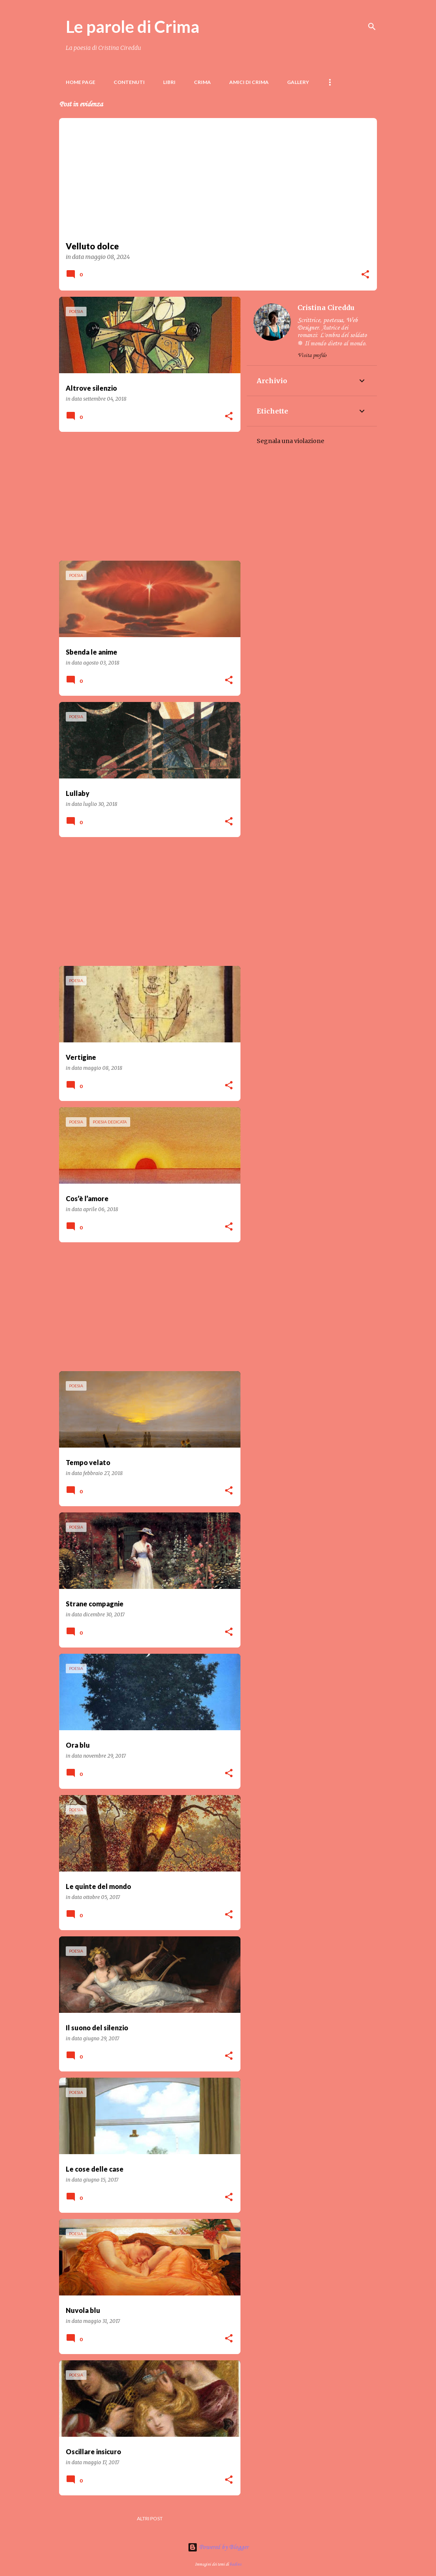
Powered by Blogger (218, 2547)
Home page (80, 82)
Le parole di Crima (132, 27)
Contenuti (129, 82)
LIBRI (169, 82)
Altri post (150, 2518)
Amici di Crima (249, 82)
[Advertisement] (146, 496)
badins (235, 2564)
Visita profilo (312, 355)
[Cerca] (372, 27)
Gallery (298, 82)
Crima (202, 82)
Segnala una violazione (290, 441)
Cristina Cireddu (325, 307)
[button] (365, 275)
